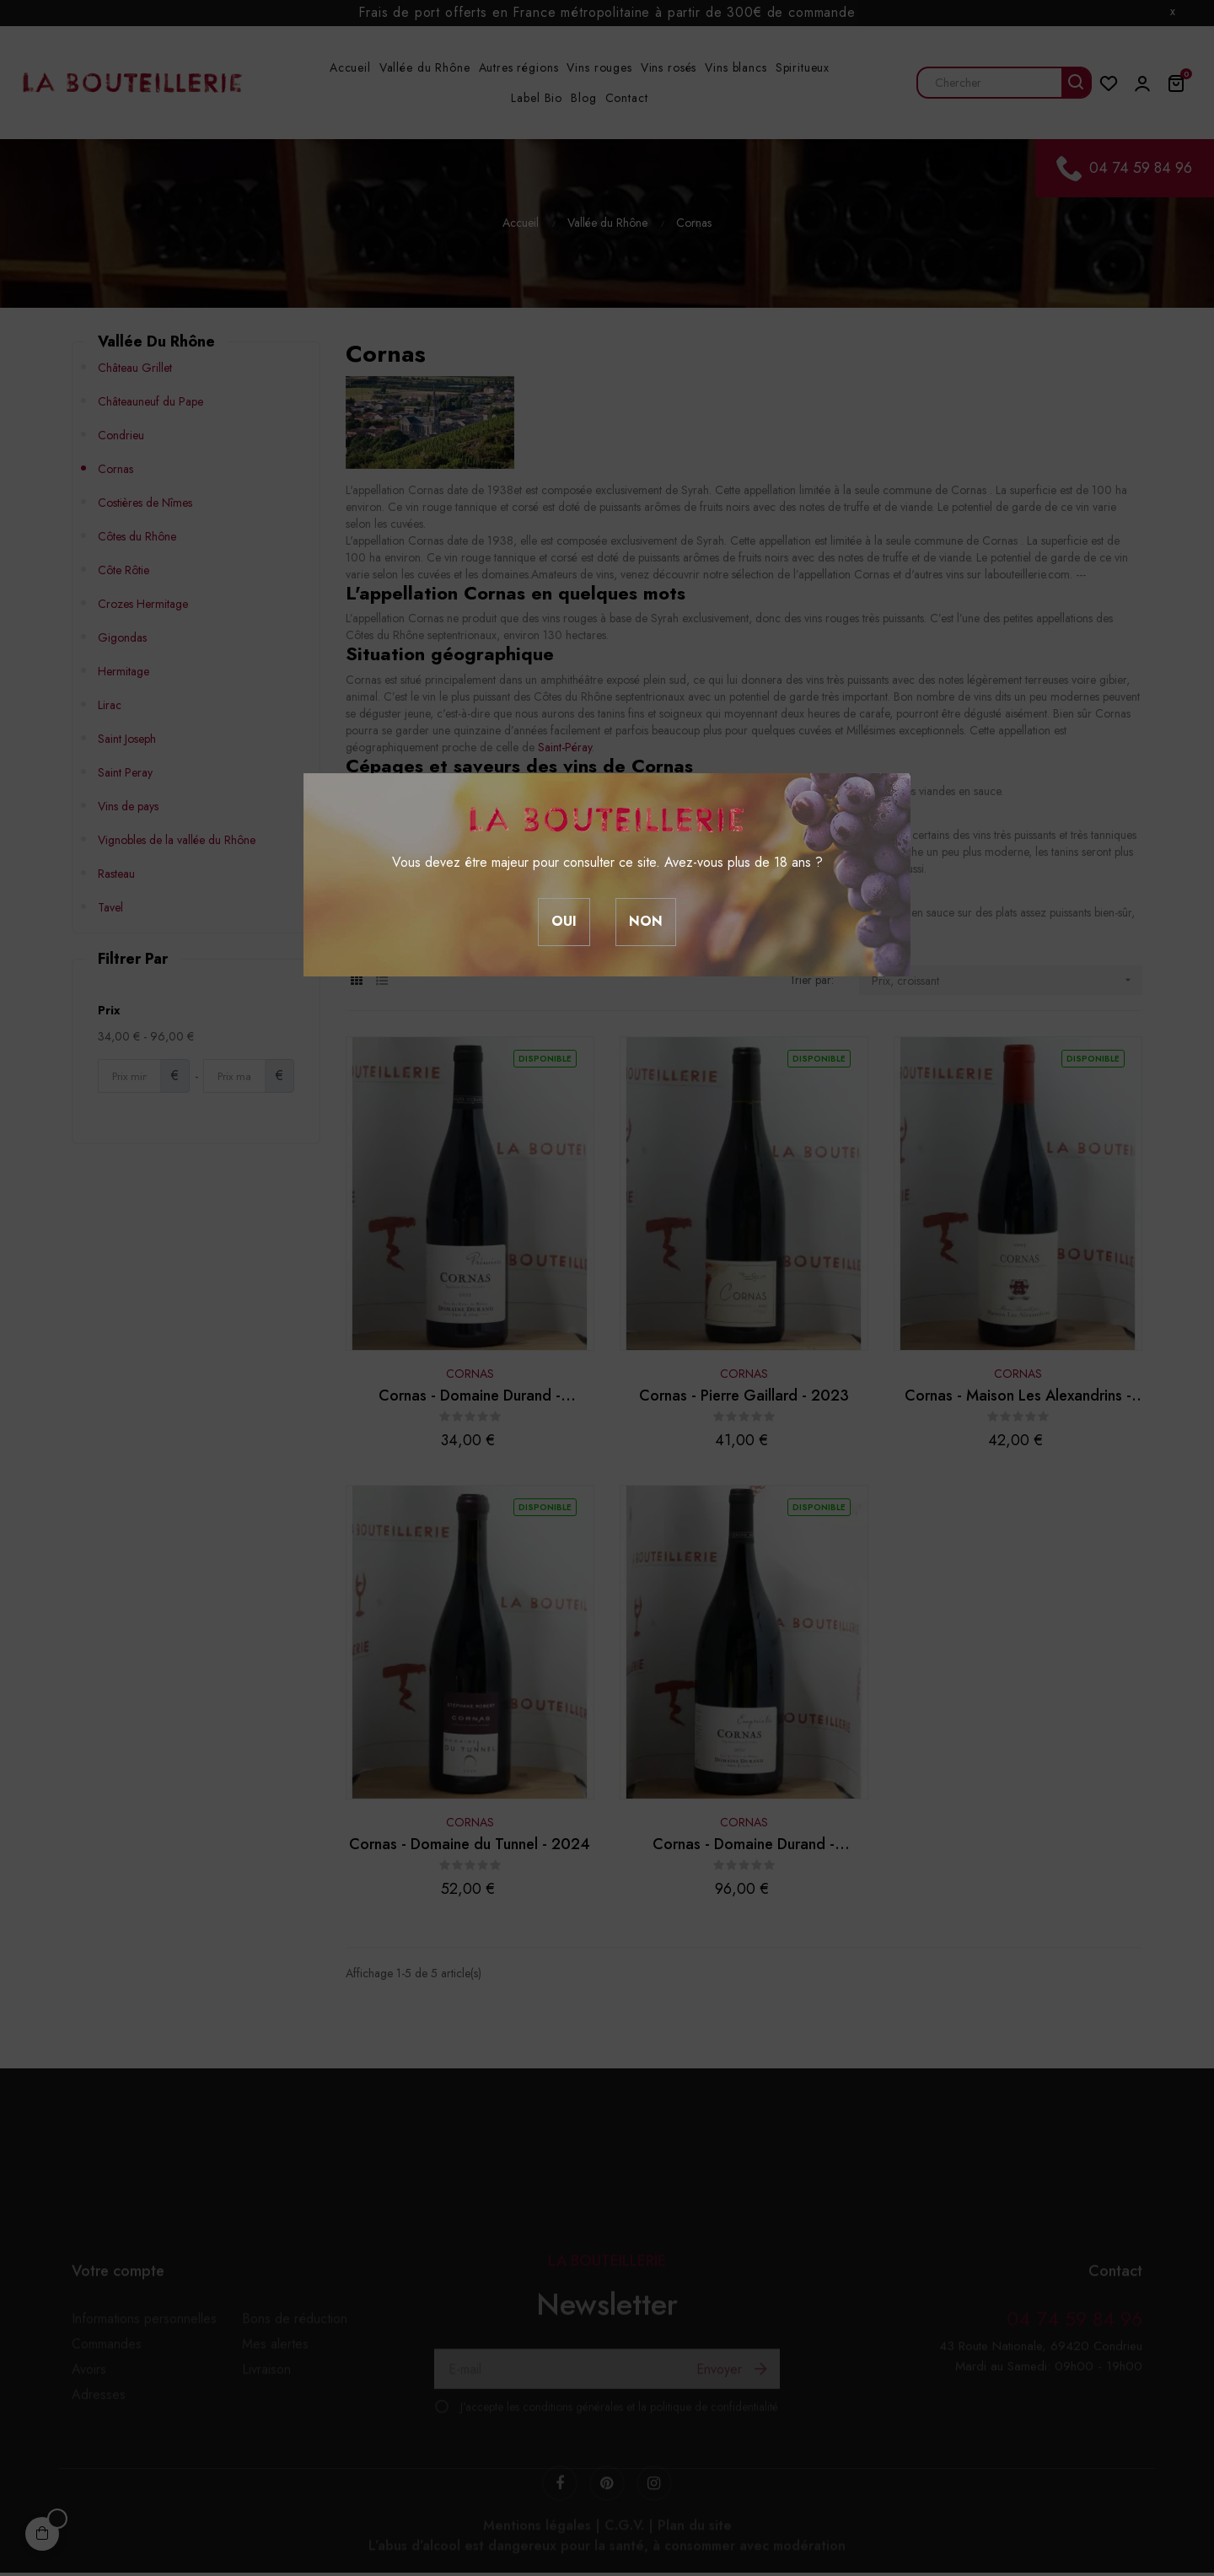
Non (646, 921)
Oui (564, 921)
